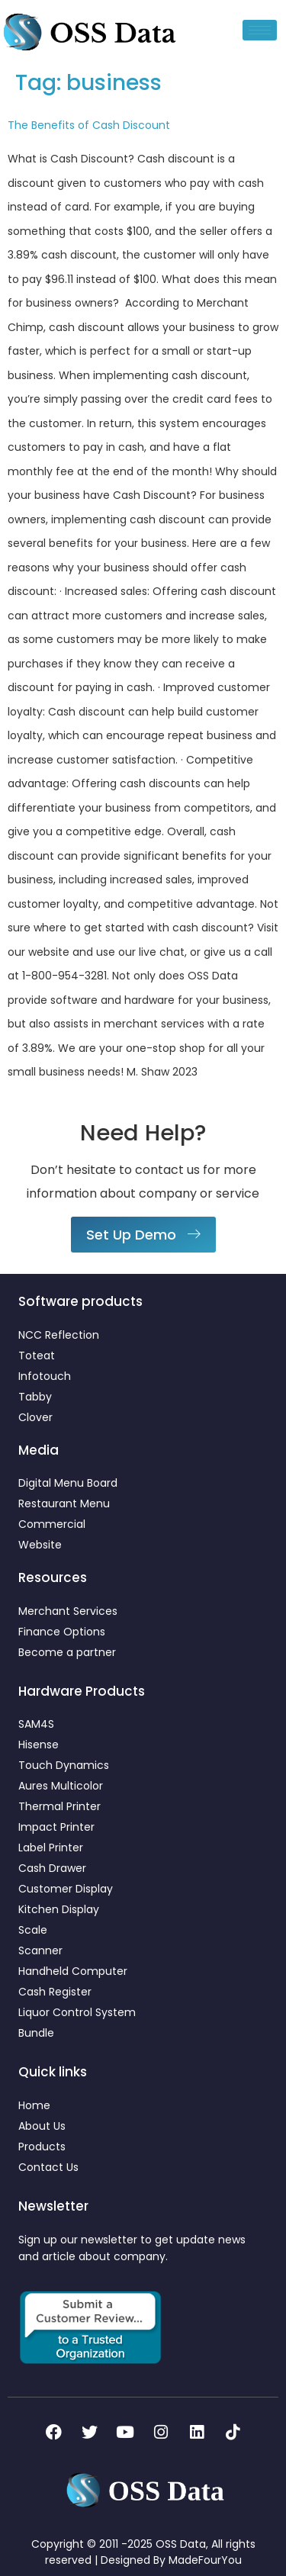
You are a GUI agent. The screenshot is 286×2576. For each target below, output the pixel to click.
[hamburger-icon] (260, 30)
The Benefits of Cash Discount (89, 125)
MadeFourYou (205, 2560)
